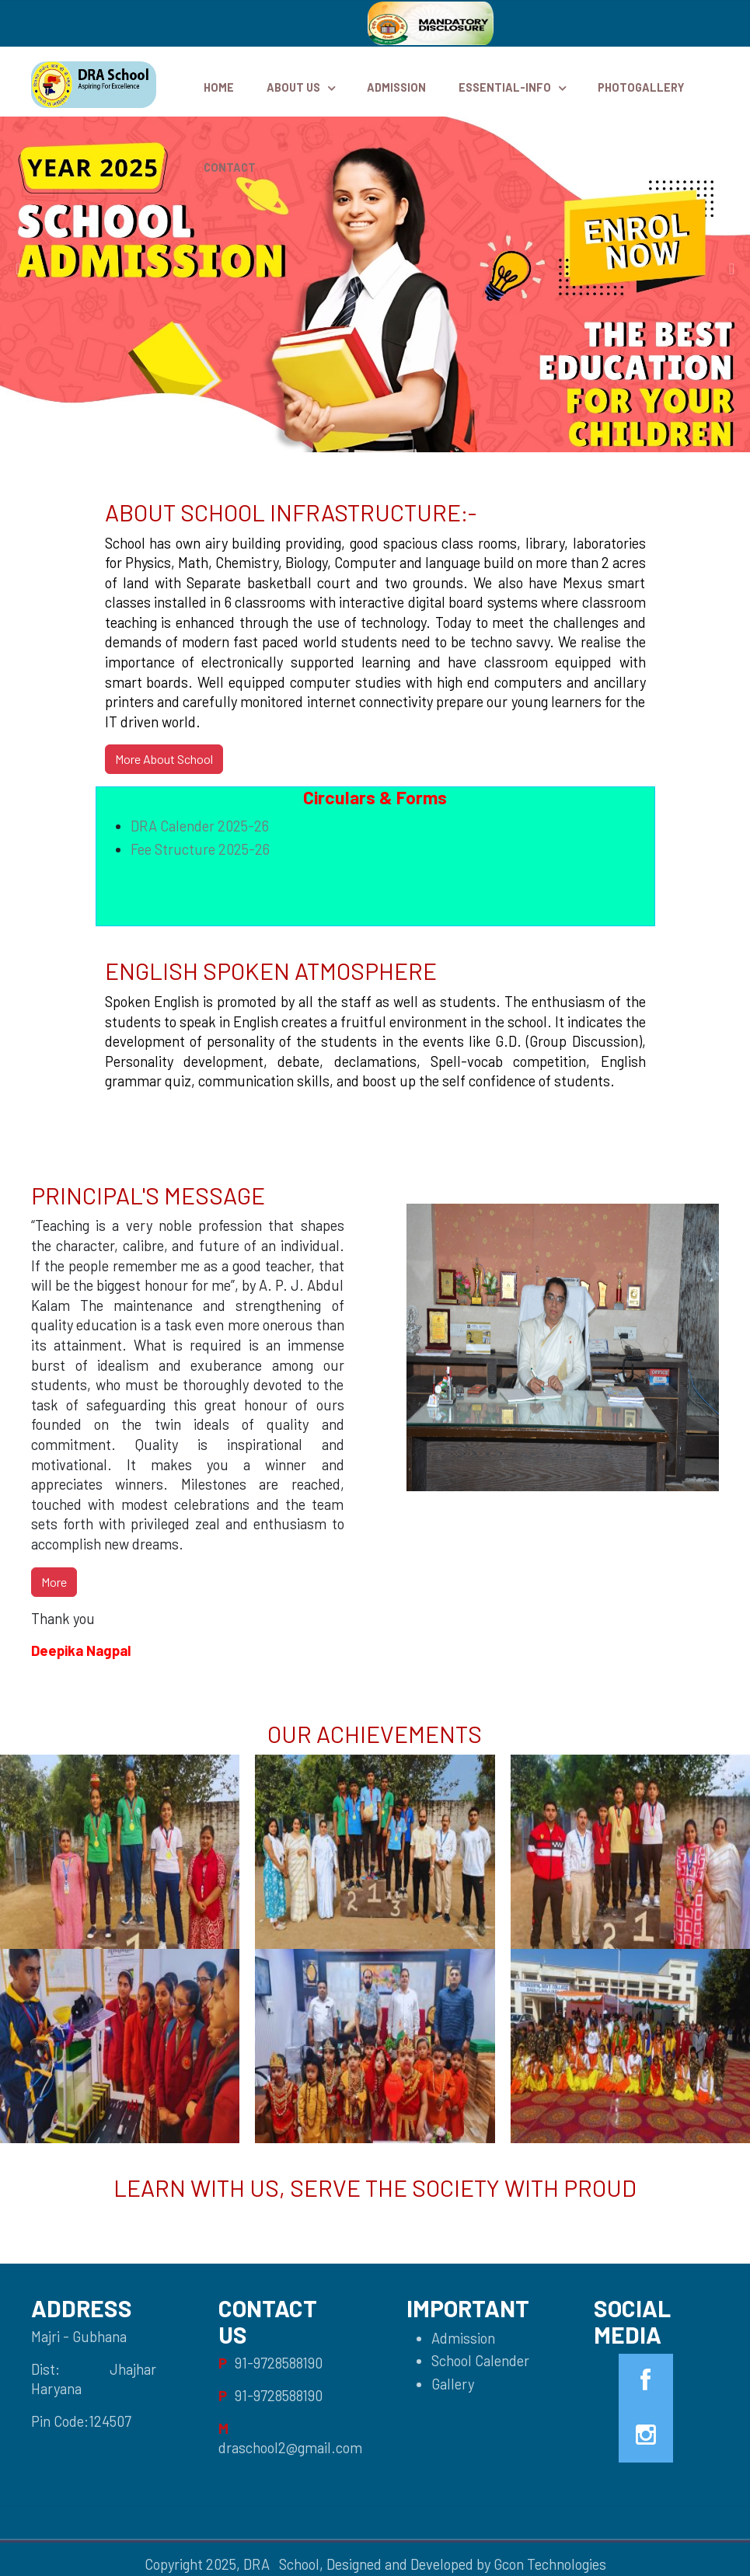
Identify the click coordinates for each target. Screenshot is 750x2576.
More (54, 1581)
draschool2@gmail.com (290, 2447)
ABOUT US (293, 87)
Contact (230, 167)
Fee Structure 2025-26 (200, 849)
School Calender (480, 2360)
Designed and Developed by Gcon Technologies (466, 2564)
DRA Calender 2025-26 (200, 826)
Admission (396, 87)
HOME (219, 87)
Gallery (452, 2384)
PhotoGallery (641, 87)
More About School (164, 758)
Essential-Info (505, 87)
